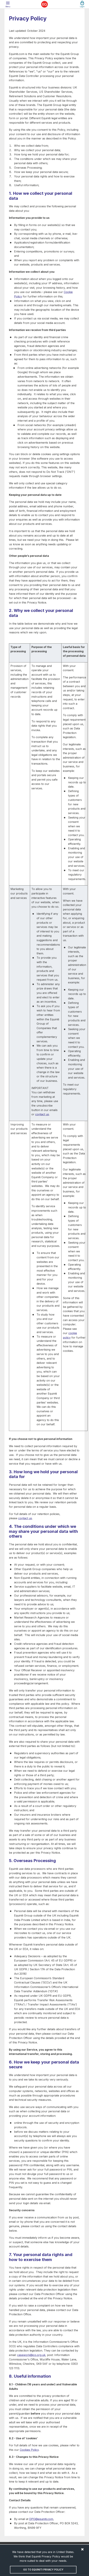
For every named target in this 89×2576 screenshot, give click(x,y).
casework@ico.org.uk (31, 2355)
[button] (7, 4)
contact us (42, 1114)
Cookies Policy (29, 2449)
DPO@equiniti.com (41, 2519)
